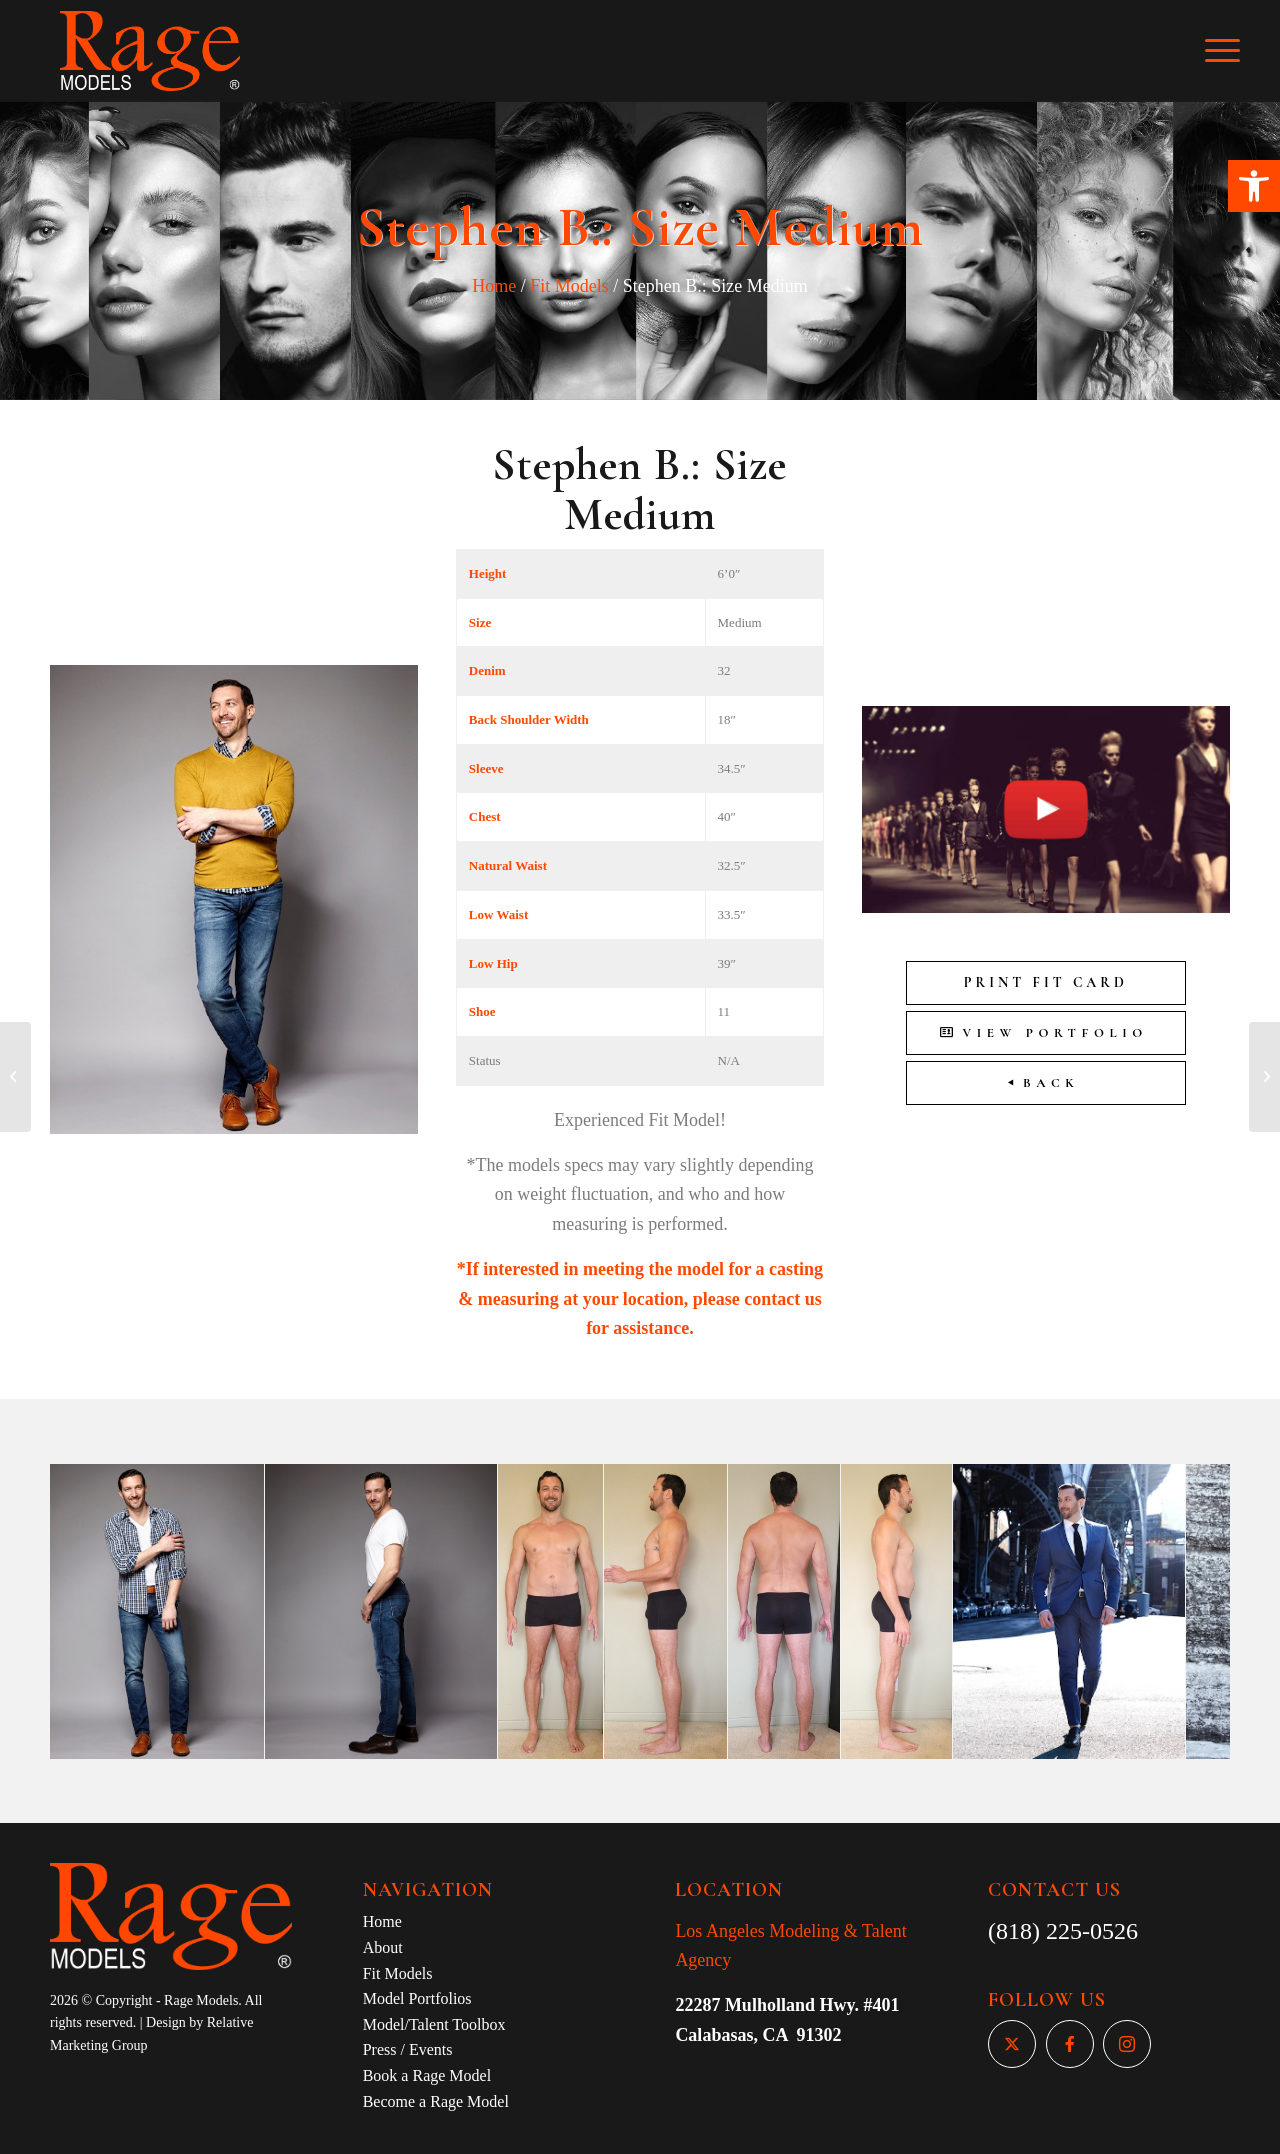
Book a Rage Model (427, 2075)
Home (494, 286)
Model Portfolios (417, 1998)
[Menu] (1236, 51)
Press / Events (408, 2049)
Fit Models (569, 286)
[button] (1254, 186)
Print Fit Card (1046, 982)
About (383, 1947)
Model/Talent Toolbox (434, 2024)
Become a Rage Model (436, 2101)
